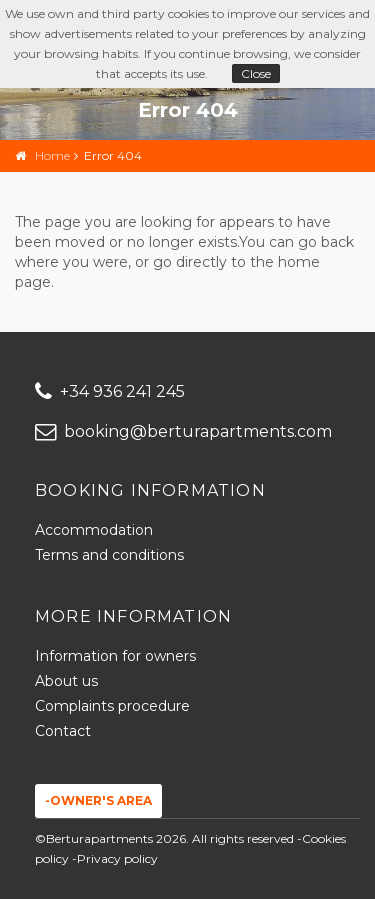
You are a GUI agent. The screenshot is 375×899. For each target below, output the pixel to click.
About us (66, 681)
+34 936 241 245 (110, 391)
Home (52, 155)
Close (256, 73)
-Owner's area (98, 800)
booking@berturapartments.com (183, 431)
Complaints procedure (112, 706)
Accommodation (94, 530)
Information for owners (115, 656)
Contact (63, 731)
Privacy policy (117, 858)
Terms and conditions (109, 555)
